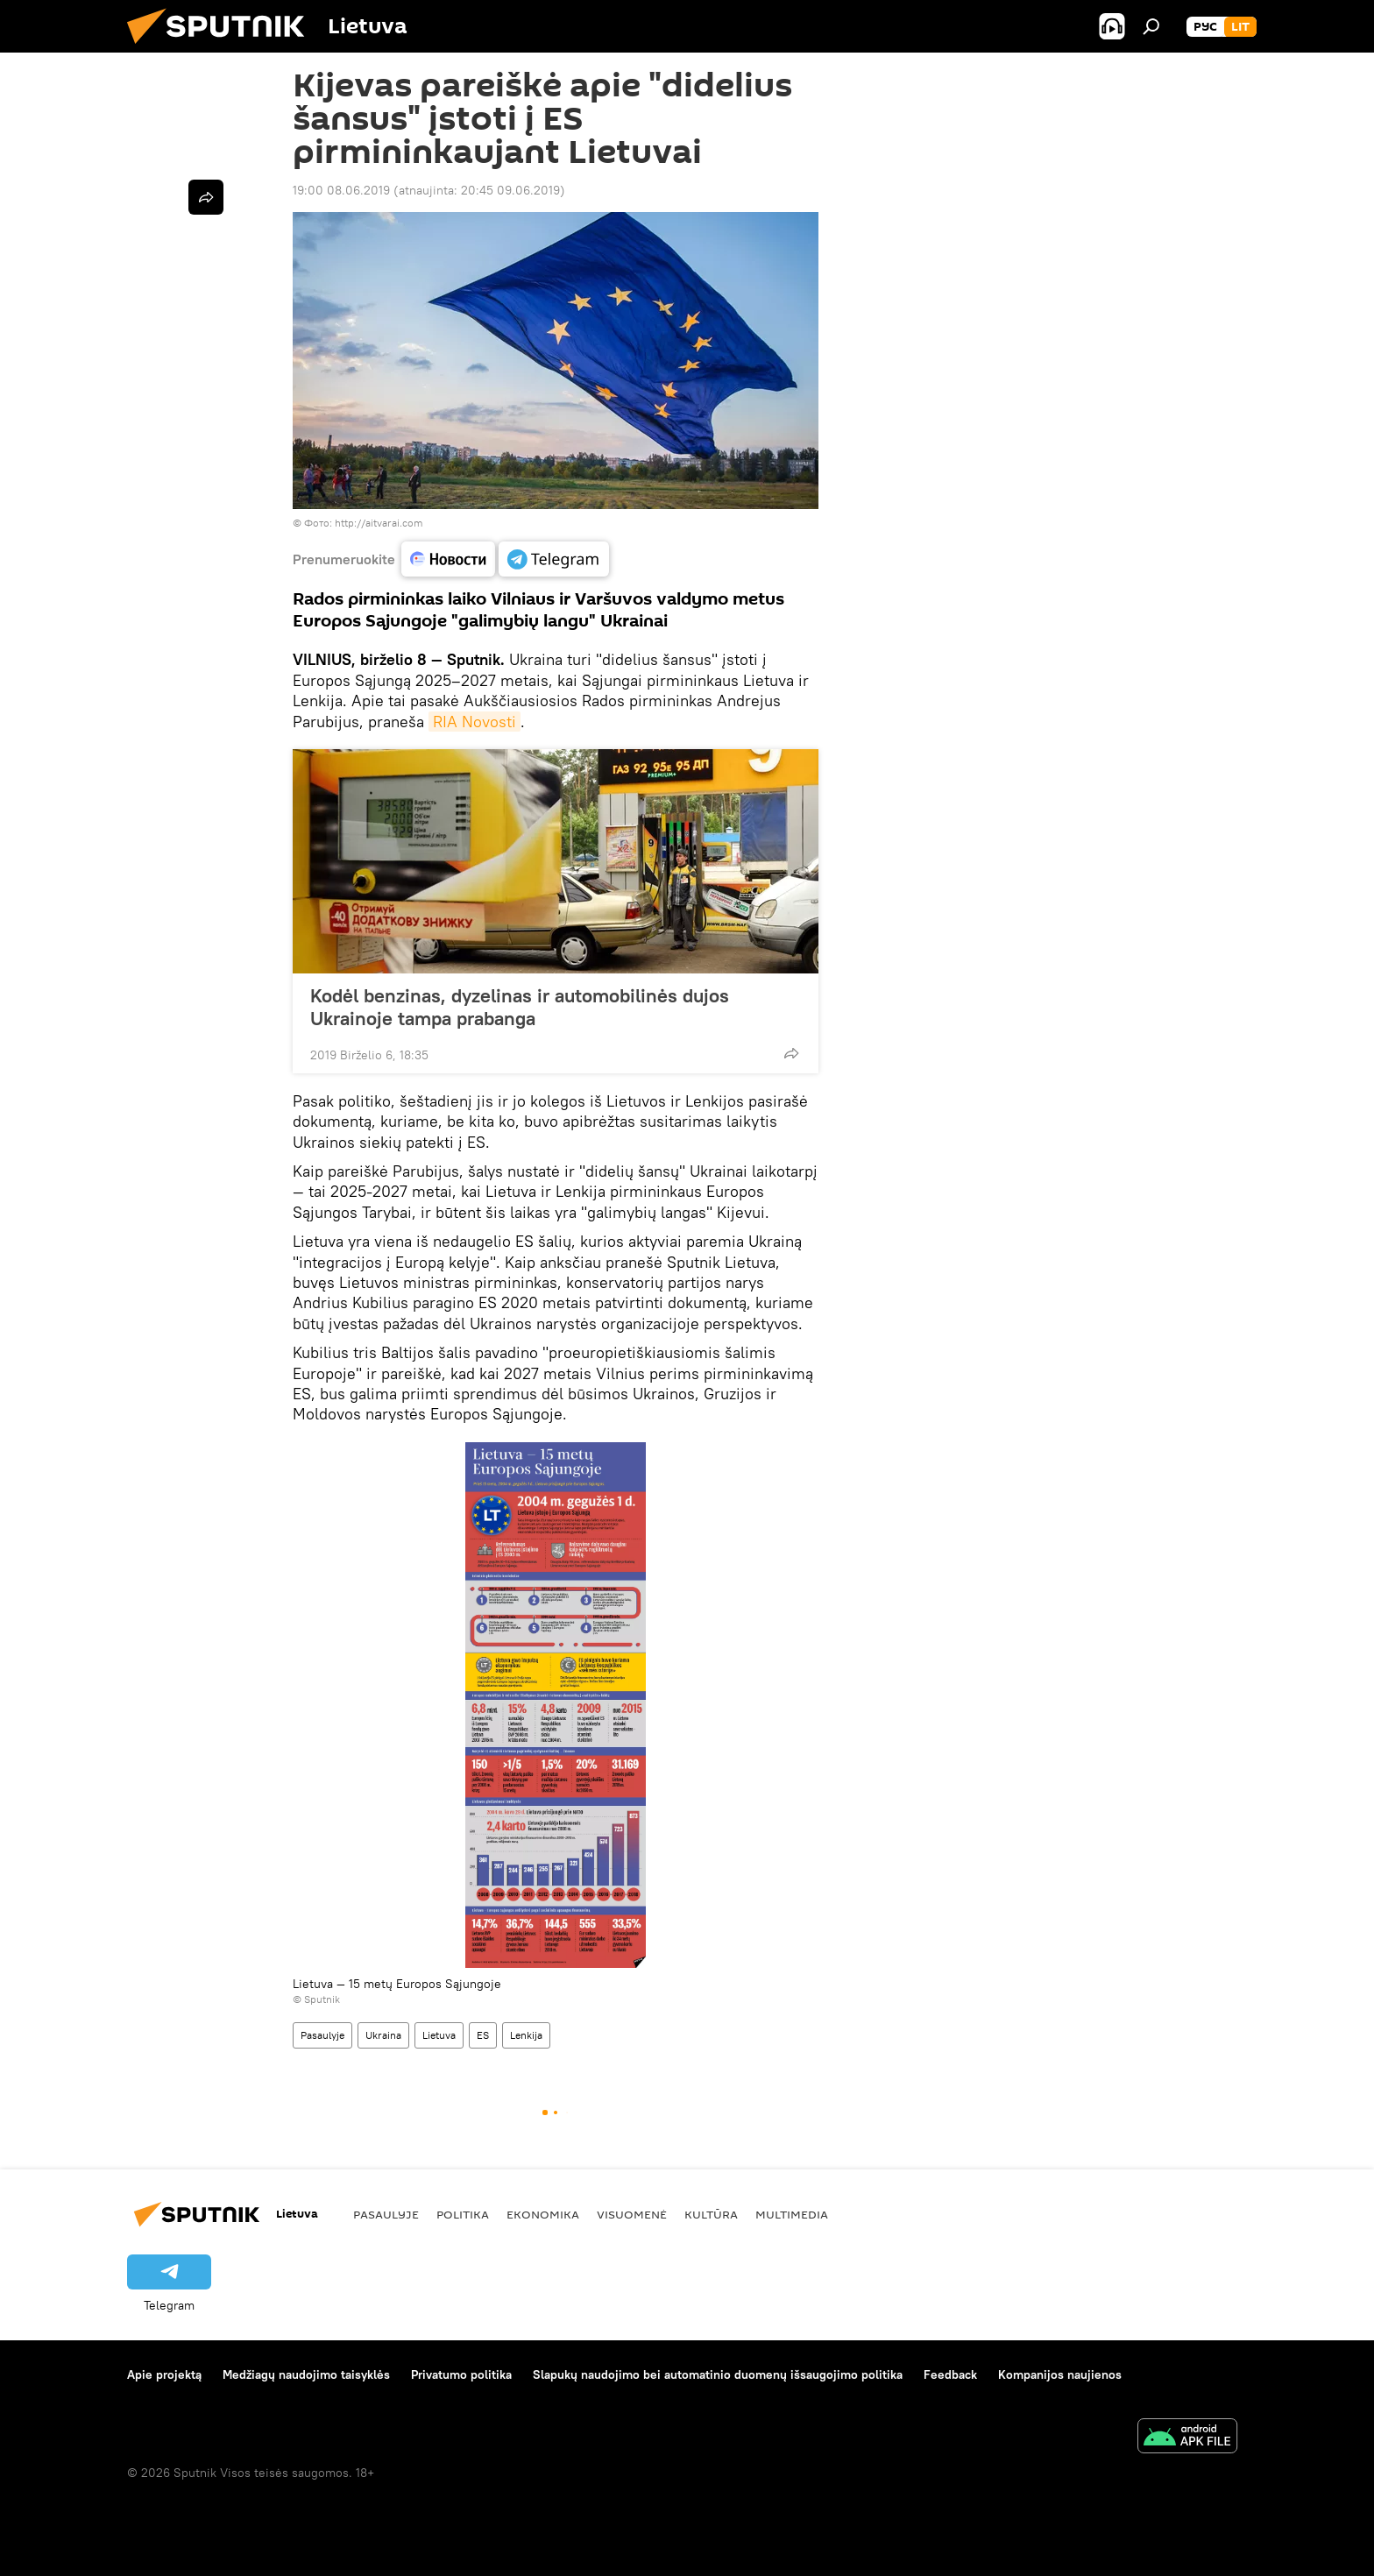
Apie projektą (164, 2374)
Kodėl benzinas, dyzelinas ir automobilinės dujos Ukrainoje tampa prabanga (519, 1007)
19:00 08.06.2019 (341, 190)
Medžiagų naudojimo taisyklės (306, 2374)
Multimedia (791, 2214)
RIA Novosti (474, 721)
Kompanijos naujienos (1060, 2374)
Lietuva (439, 2035)
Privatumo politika (461, 2374)
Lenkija (526, 2035)
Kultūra (711, 2214)
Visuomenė (632, 2214)
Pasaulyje (322, 2035)
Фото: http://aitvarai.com (363, 522)
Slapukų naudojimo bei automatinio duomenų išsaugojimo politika (718, 2374)
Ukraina (383, 2035)
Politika (462, 2214)
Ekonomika (542, 2214)
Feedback (950, 2374)
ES (483, 2035)
